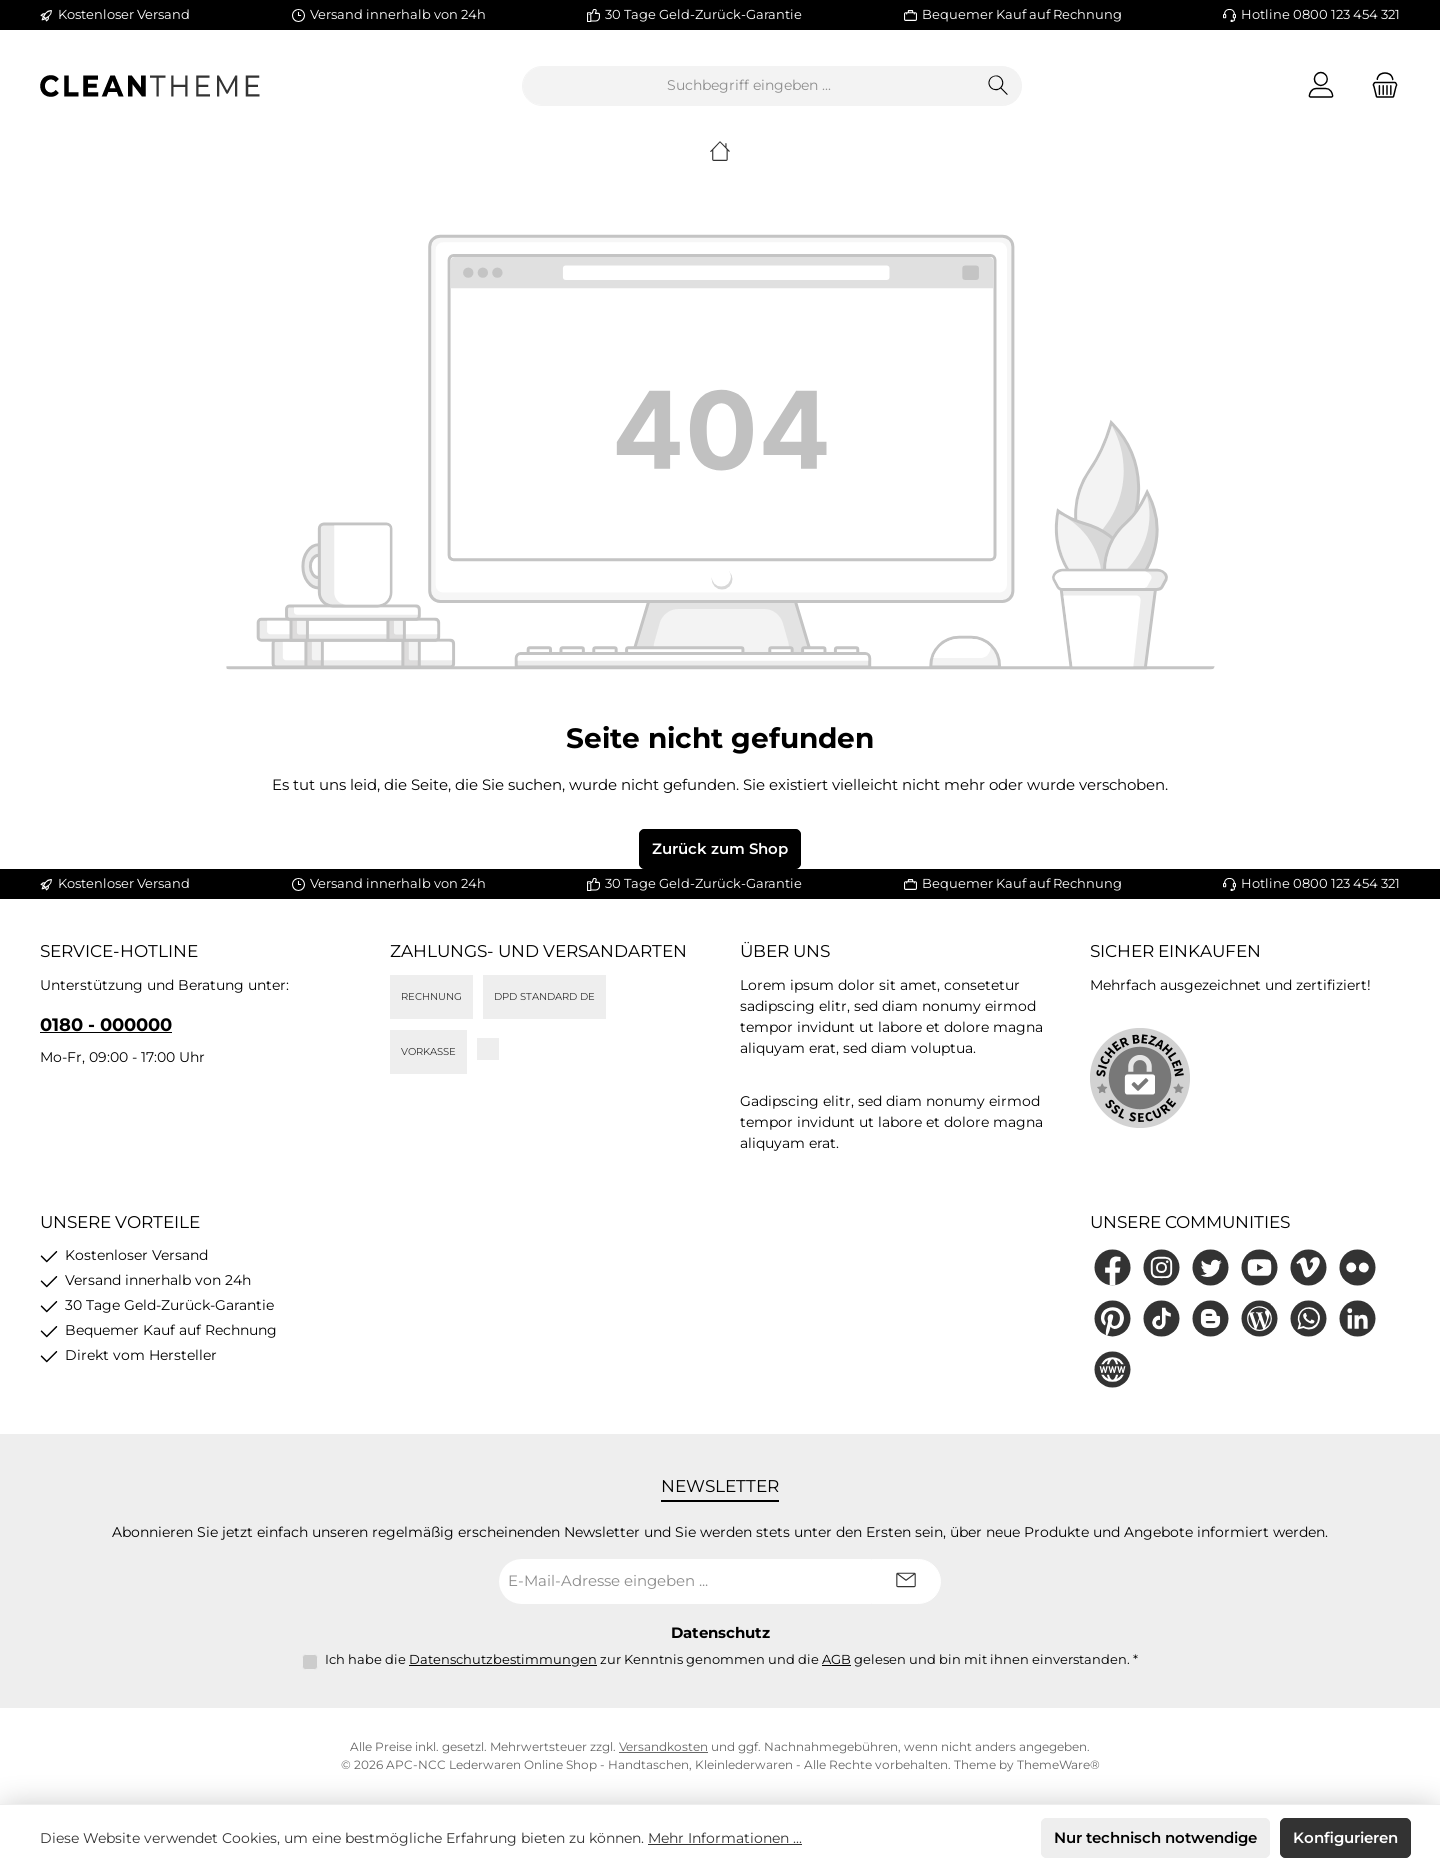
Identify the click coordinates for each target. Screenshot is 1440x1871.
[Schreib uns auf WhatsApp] (1308, 1318)
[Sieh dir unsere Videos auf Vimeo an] (1308, 1267)
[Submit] (906, 1581)
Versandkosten (663, 1746)
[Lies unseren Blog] (1259, 1318)
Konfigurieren (1345, 1837)
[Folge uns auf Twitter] (1210, 1267)
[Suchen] (998, 86)
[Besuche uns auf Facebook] (1112, 1267)
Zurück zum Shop (720, 848)
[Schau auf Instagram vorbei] (1161, 1267)
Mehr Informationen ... (725, 1838)
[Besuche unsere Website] (1112, 1369)
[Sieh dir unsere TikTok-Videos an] (1161, 1318)
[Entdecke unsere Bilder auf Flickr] (1357, 1267)
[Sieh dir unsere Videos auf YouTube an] (1259, 1267)
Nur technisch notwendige (1155, 1837)
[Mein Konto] (1321, 85)
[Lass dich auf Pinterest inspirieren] (1112, 1318)
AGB (836, 1659)
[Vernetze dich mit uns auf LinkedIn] (1357, 1318)
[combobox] (749, 86)
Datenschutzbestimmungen (503, 1659)
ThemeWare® (1058, 1764)
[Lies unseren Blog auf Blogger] (1210, 1318)
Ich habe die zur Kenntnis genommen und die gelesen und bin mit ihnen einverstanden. (731, 1659)
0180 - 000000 (106, 1025)
